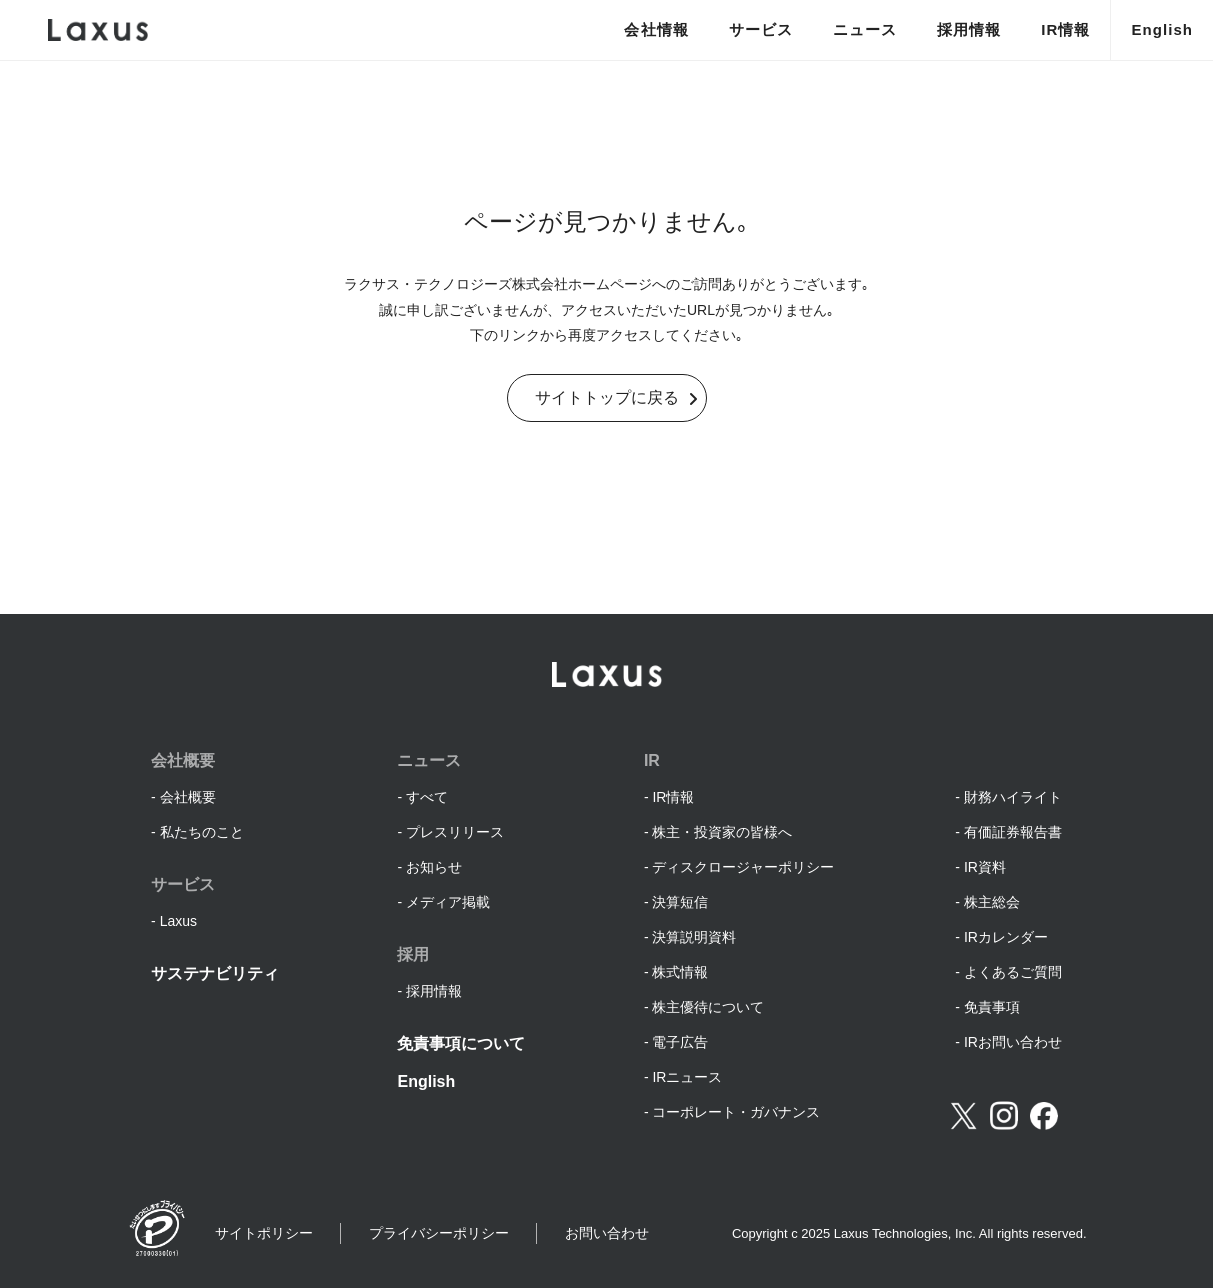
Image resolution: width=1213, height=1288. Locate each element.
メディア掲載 (448, 902)
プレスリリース (455, 832)
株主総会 (992, 902)
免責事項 (992, 1007)
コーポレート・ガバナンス (736, 1112)
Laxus (178, 921)
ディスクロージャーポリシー (743, 867)
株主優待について (708, 1007)
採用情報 (969, 29)
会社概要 (188, 797)
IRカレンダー (1006, 937)
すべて (427, 797)
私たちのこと (202, 832)
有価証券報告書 (1013, 832)
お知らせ (434, 867)
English (1162, 29)
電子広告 (680, 1042)
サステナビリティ (215, 973)
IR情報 (1065, 29)
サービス (761, 29)
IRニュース (687, 1077)
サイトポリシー (264, 1233)
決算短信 (680, 902)
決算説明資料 (694, 937)
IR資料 (985, 867)
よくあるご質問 (1013, 972)
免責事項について (461, 1043)
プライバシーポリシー (439, 1233)
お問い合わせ (607, 1233)
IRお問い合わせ (1013, 1042)
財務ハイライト (1013, 797)
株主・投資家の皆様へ (722, 832)
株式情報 (680, 972)
